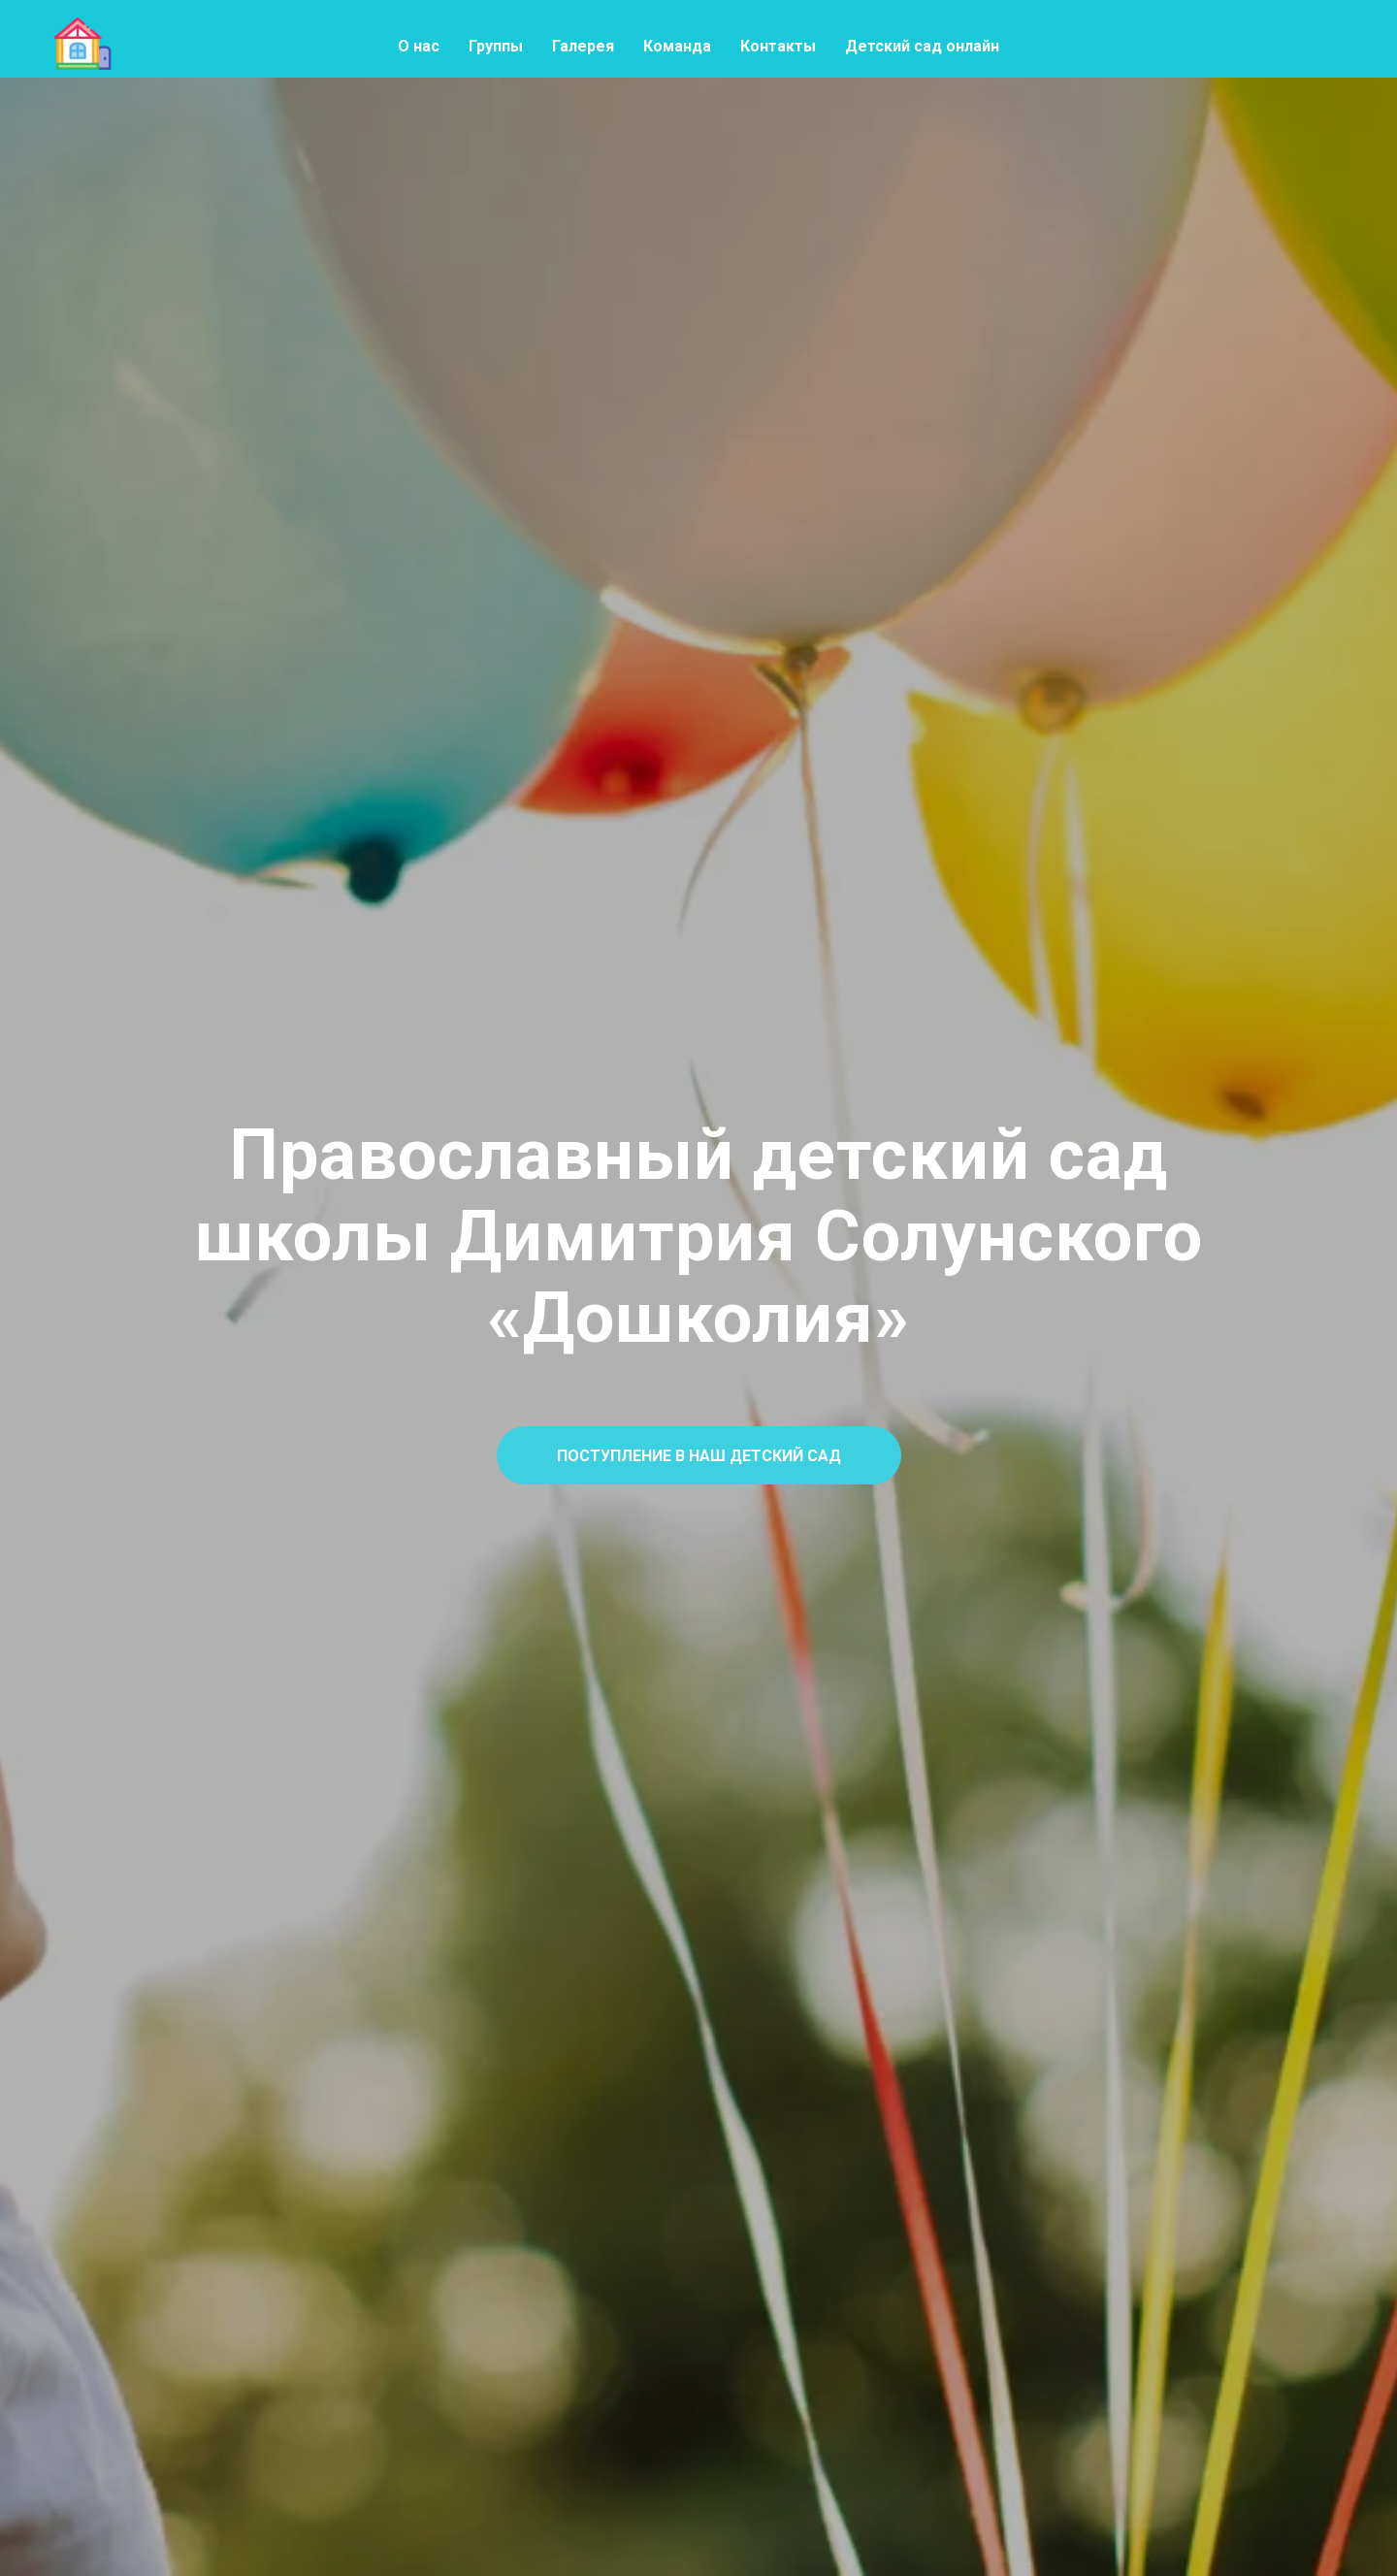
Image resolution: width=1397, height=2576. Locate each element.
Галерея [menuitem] (583, 46)
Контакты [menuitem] (778, 46)
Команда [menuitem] (677, 46)
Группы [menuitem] (496, 46)
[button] (699, 1455)
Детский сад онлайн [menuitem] (922, 46)
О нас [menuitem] (418, 46)
